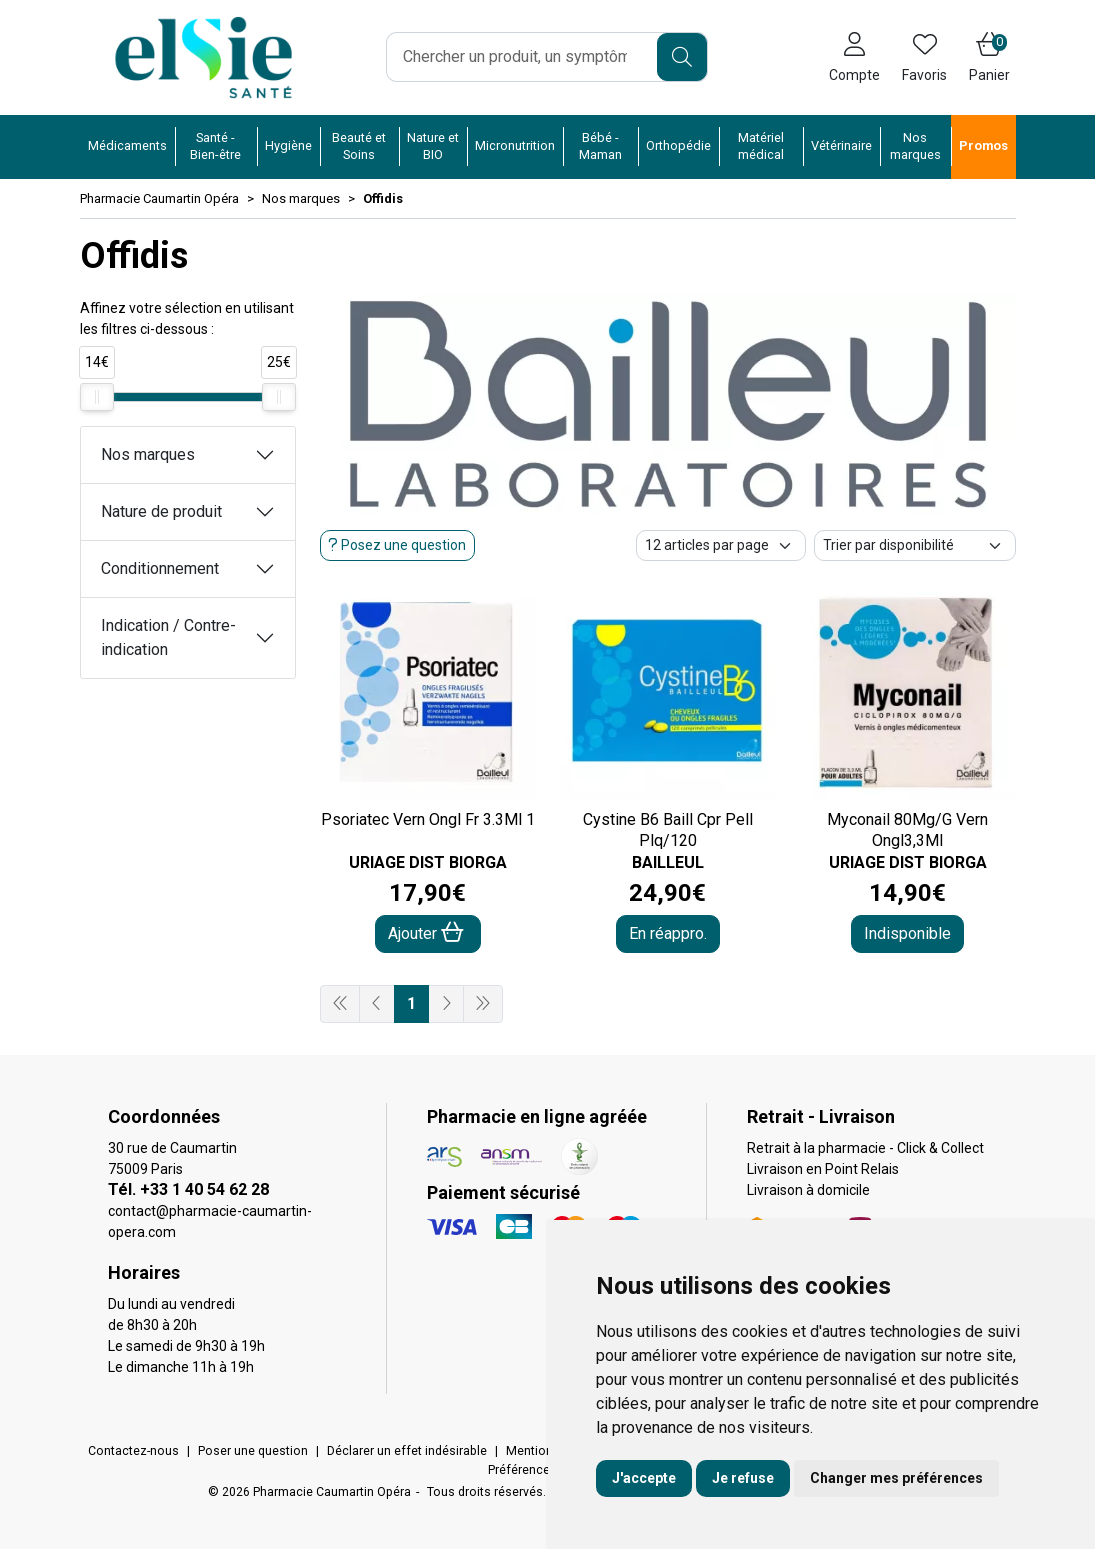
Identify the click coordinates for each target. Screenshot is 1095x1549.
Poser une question (253, 1451)
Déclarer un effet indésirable (407, 1451)
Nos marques (148, 454)
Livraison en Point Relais (823, 1169)
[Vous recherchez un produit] (522, 57)
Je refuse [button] (743, 1478)
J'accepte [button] (644, 1478)
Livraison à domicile (808, 1190)
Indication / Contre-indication (168, 637)
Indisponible (907, 933)
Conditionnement (160, 568)
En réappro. (668, 933)
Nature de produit (161, 511)
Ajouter (426, 932)
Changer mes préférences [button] (896, 1478)
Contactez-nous (133, 1451)
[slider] (97, 397)
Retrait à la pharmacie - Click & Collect (865, 1148)
